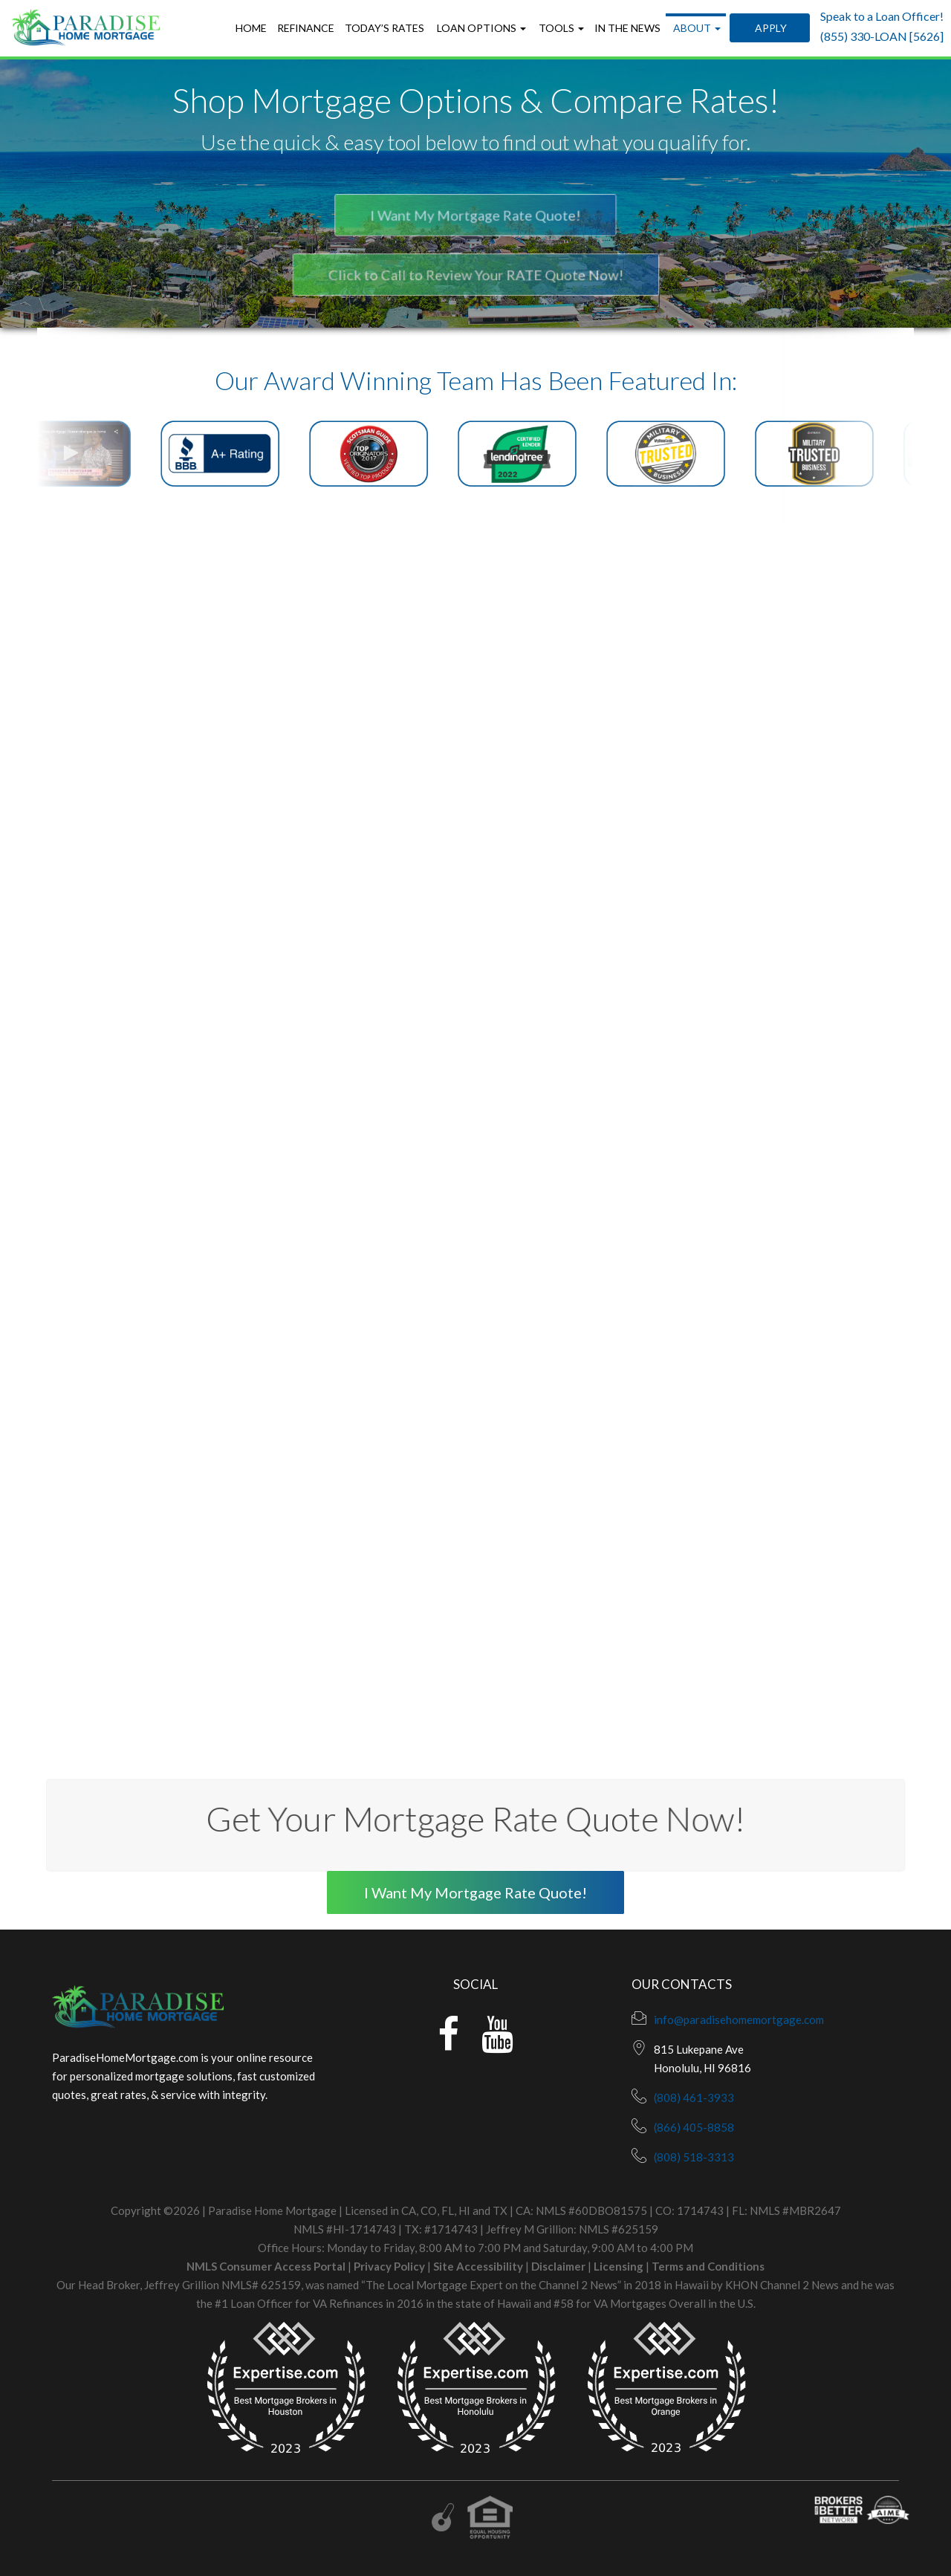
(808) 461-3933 (694, 2097)
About (696, 28)
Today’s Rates (384, 28)
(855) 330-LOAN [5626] (882, 36)
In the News (627, 28)
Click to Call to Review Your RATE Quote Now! (475, 274)
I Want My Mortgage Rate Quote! (475, 215)
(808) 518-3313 (694, 2157)
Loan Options (480, 28)
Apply (770, 28)
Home (251, 28)
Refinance (305, 28)
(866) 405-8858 (694, 2127)
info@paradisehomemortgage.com (739, 2019)
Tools (560, 28)
